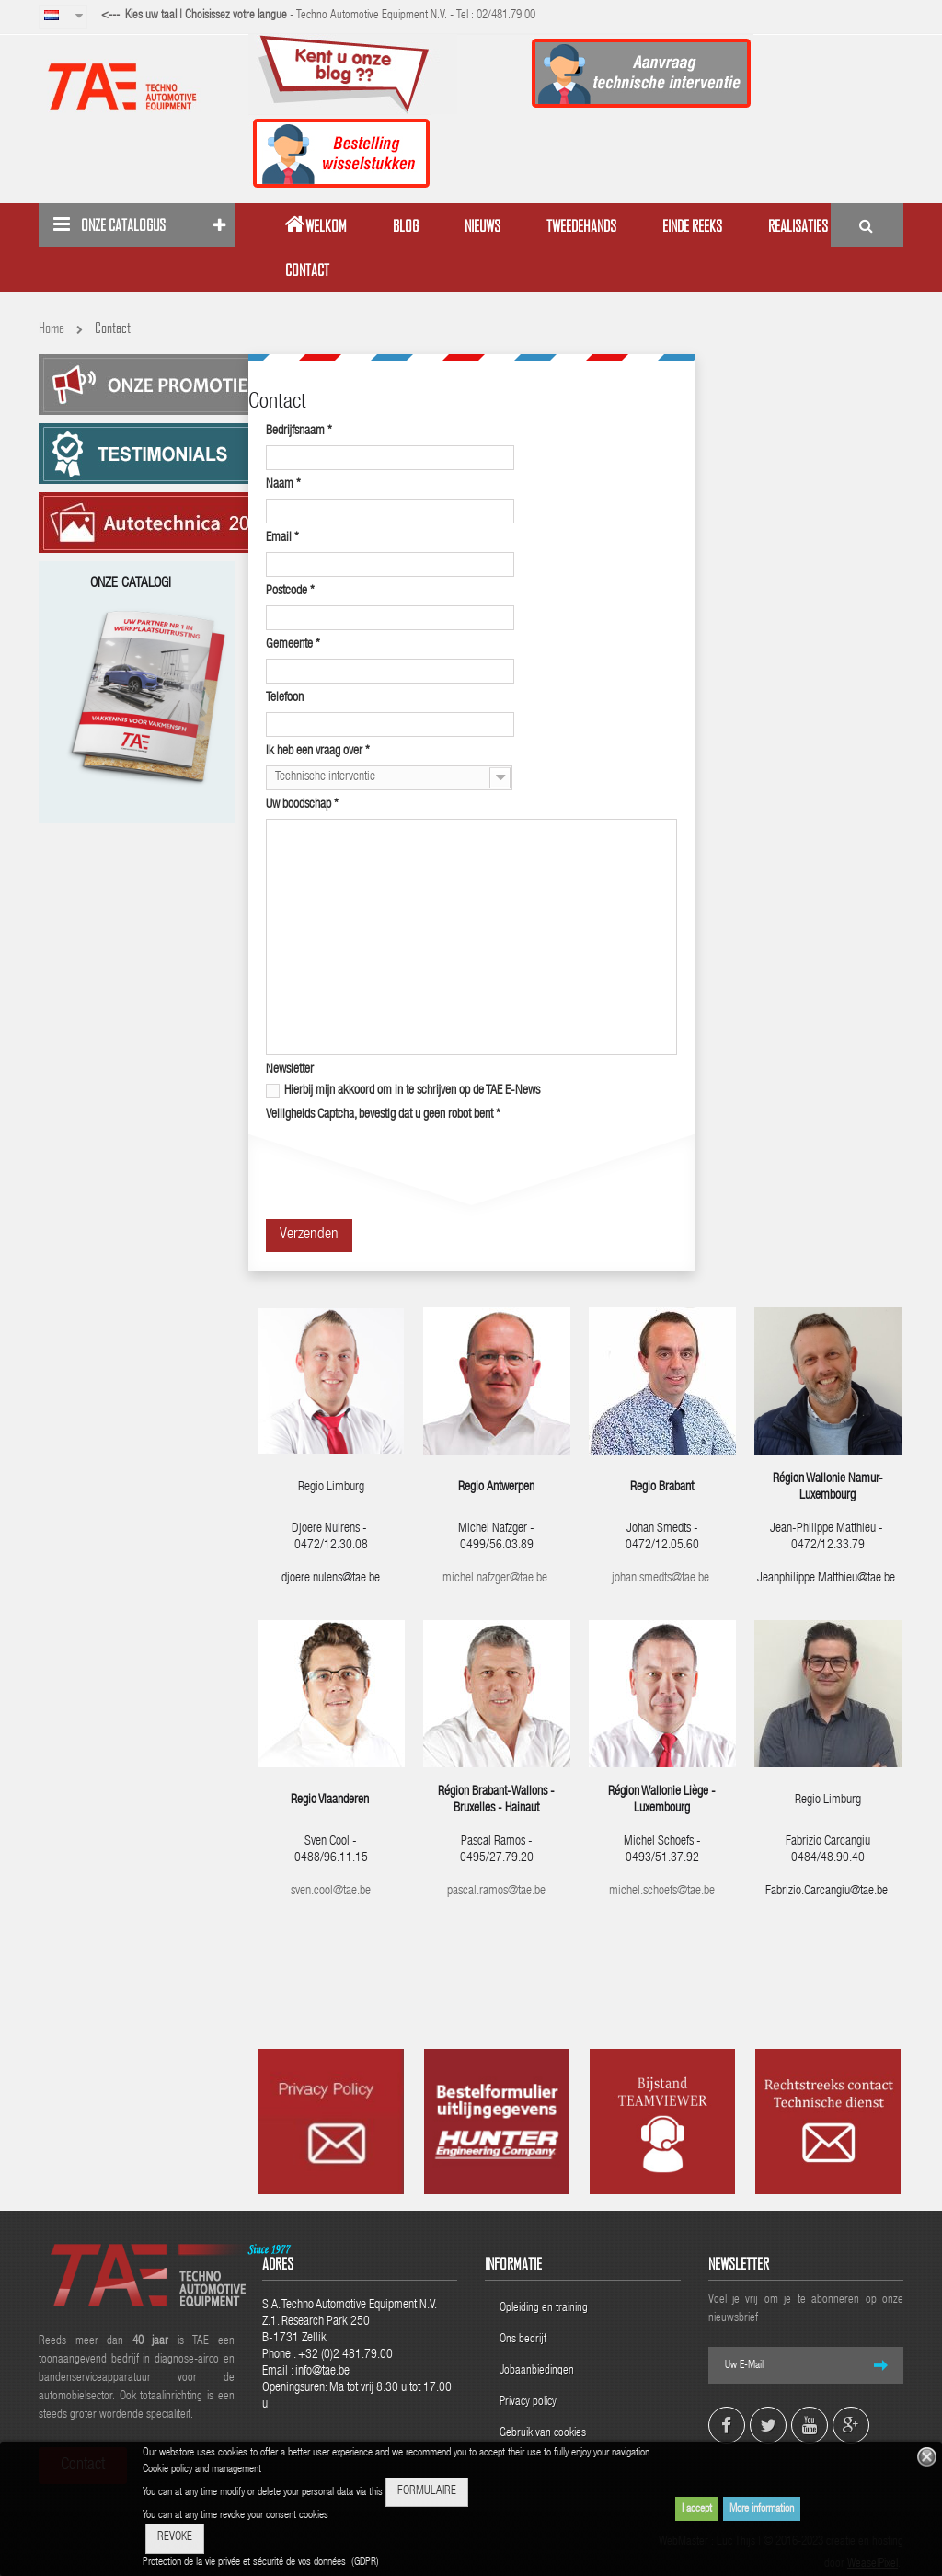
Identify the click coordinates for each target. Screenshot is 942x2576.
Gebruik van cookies (543, 2434)
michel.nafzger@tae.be (494, 1578)
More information (761, 2508)
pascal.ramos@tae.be (496, 1891)
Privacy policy (529, 2403)
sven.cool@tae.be (331, 1891)
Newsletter (290, 1070)
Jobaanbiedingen (537, 2371)
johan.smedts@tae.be (662, 1578)
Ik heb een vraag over (318, 751)
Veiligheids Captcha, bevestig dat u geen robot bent (383, 1115)
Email (282, 538)
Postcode (290, 591)
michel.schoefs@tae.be (662, 1891)
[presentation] (406, 1165)
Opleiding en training (544, 2309)
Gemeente (293, 644)
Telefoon (285, 698)
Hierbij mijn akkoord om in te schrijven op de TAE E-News (403, 1091)
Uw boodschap (302, 805)
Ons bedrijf (523, 2340)
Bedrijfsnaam (299, 431)
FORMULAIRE (426, 2492)
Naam (283, 484)
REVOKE (174, 2538)
